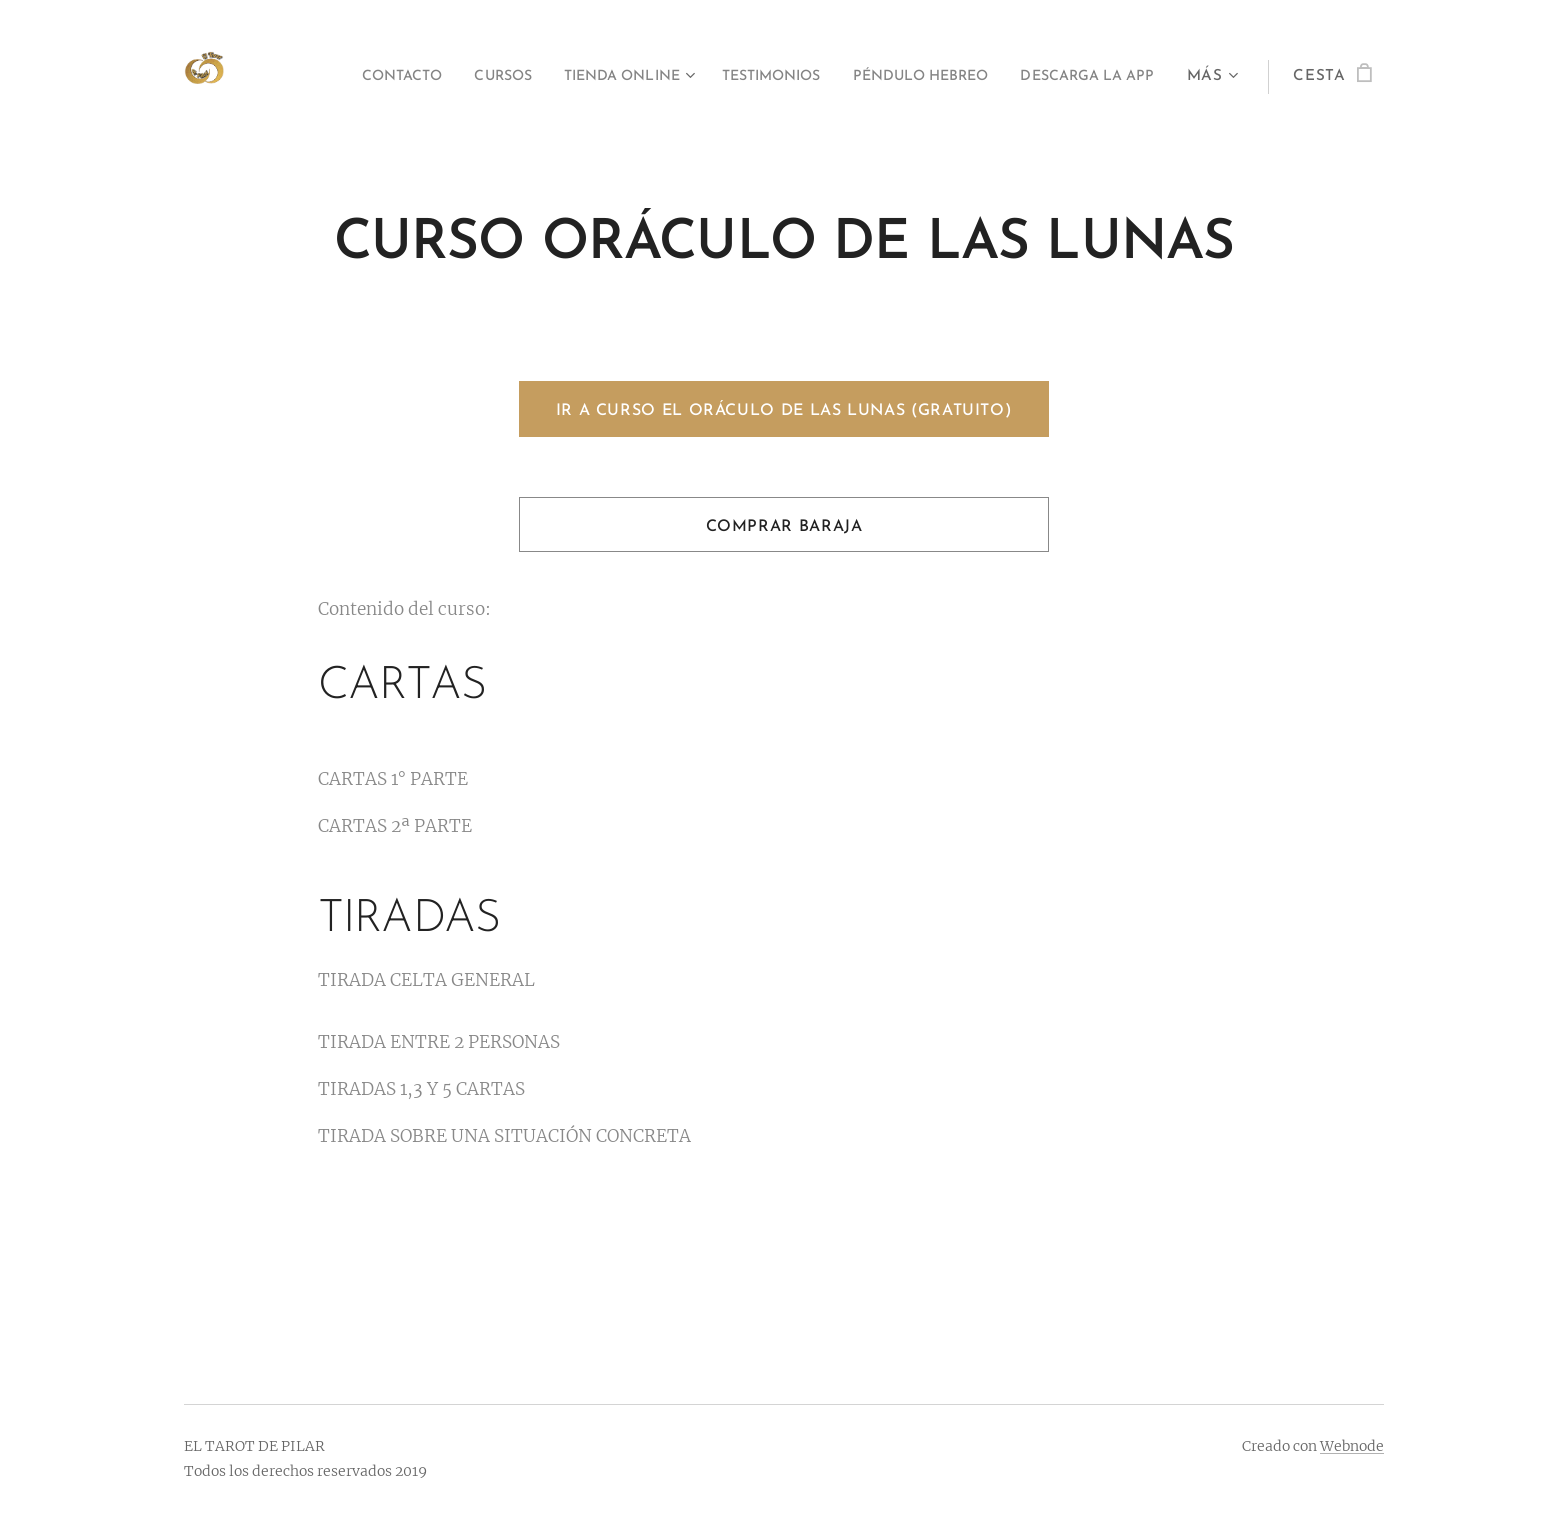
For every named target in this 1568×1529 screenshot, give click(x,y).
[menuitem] (502, 77)
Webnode (1352, 1446)
